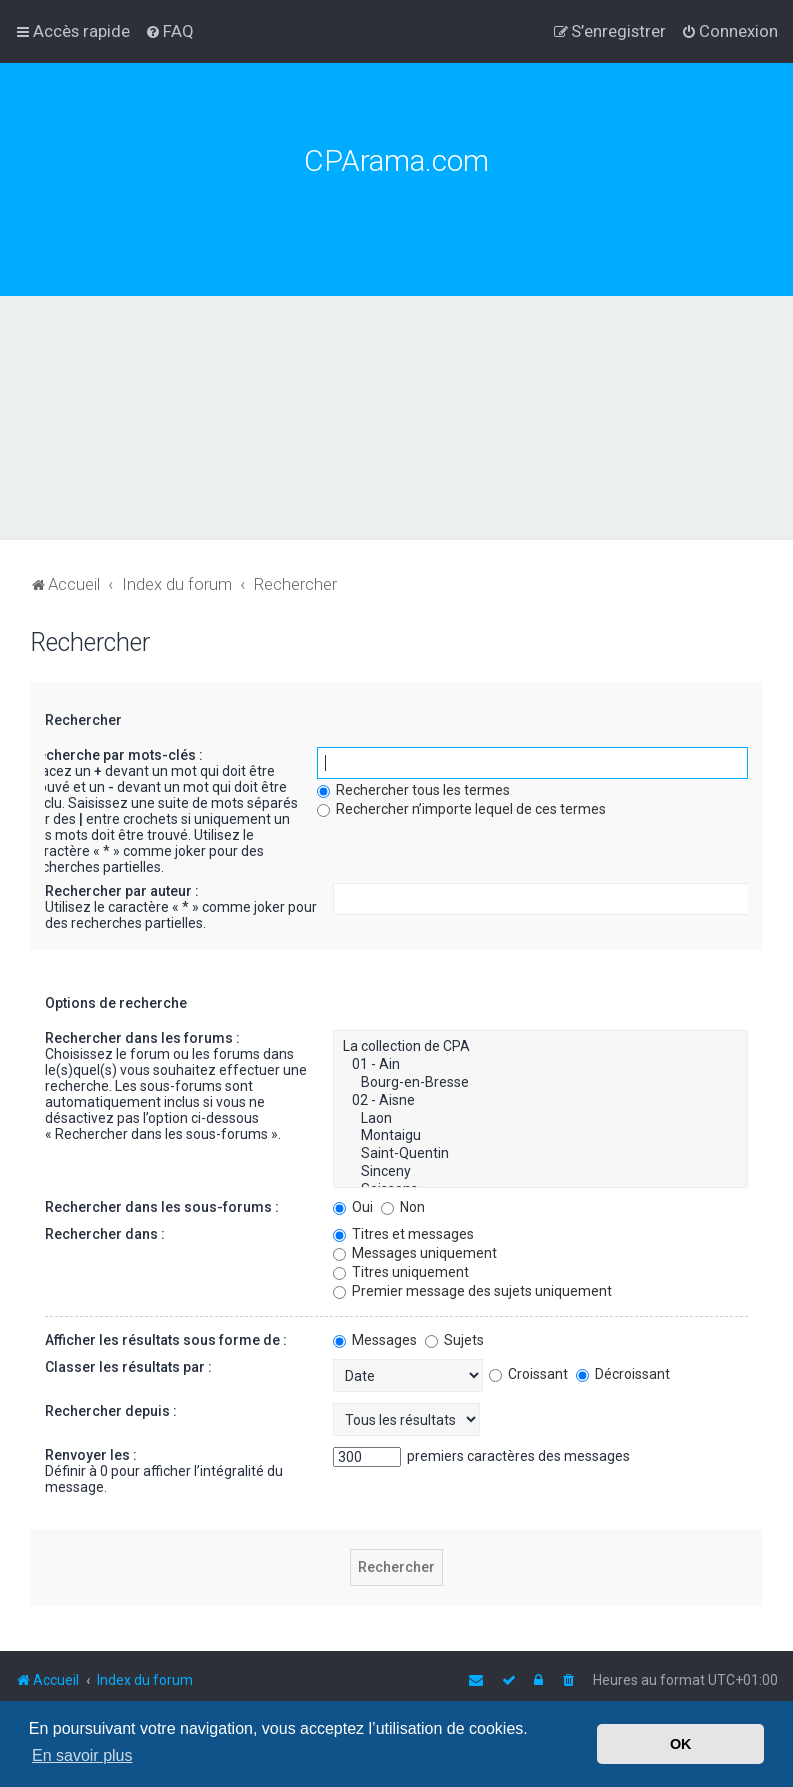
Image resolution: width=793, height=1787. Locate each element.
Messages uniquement (415, 1253)
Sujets (454, 1340)
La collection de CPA (540, 1047)
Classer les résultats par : (128, 1367)
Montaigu (540, 1136)
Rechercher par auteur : (122, 891)
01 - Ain (540, 1065)
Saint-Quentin (540, 1154)
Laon (540, 1119)
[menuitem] (169, 31)
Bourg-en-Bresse (540, 1083)
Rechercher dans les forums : (142, 1038)
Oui (353, 1207)
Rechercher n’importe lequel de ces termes (461, 809)
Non (403, 1207)
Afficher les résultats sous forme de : (166, 1340)
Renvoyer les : (91, 1455)
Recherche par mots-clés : (116, 755)
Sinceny (540, 1172)
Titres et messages (403, 1234)
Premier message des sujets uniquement (472, 1291)
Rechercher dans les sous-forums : (162, 1207)
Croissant (528, 1374)
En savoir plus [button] (82, 1755)
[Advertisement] (396, 446)
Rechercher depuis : (111, 1411)
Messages (375, 1340)
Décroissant (623, 1374)
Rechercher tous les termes (413, 790)
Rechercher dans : (105, 1234)
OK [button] (681, 1744)
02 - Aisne (540, 1101)
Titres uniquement (401, 1272)
